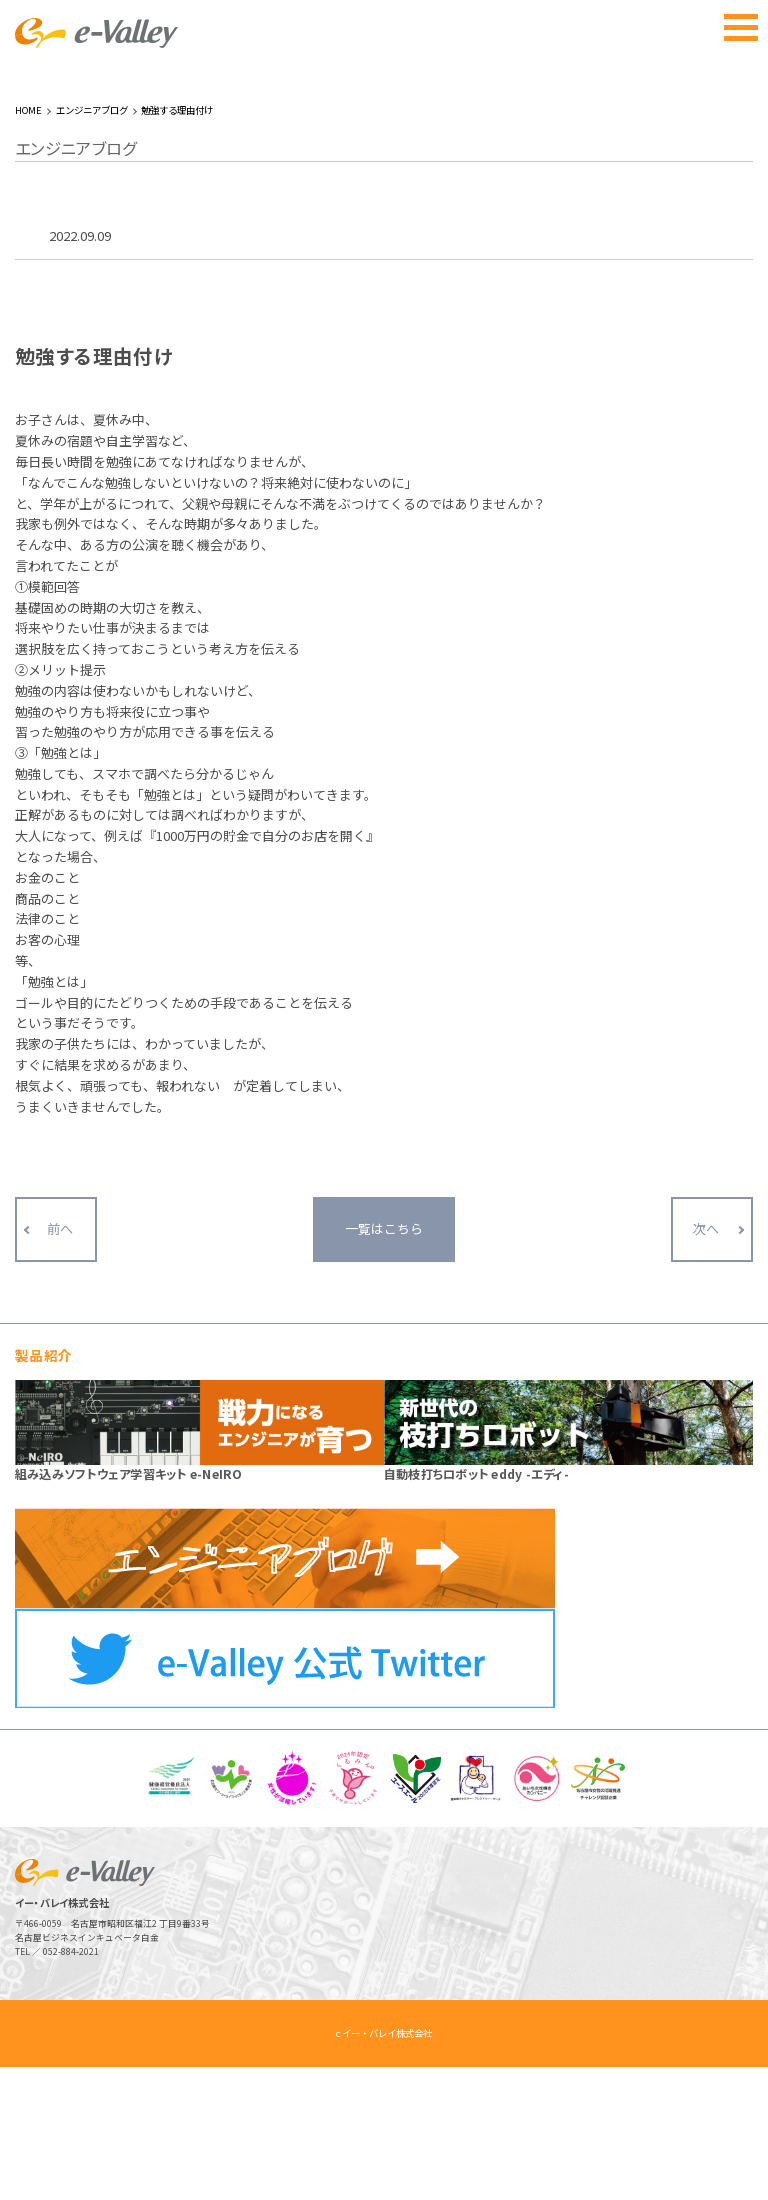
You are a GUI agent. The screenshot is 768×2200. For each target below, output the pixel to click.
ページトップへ (716, 2148)
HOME (28, 243)
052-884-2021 (71, 2084)
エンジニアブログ (92, 243)
